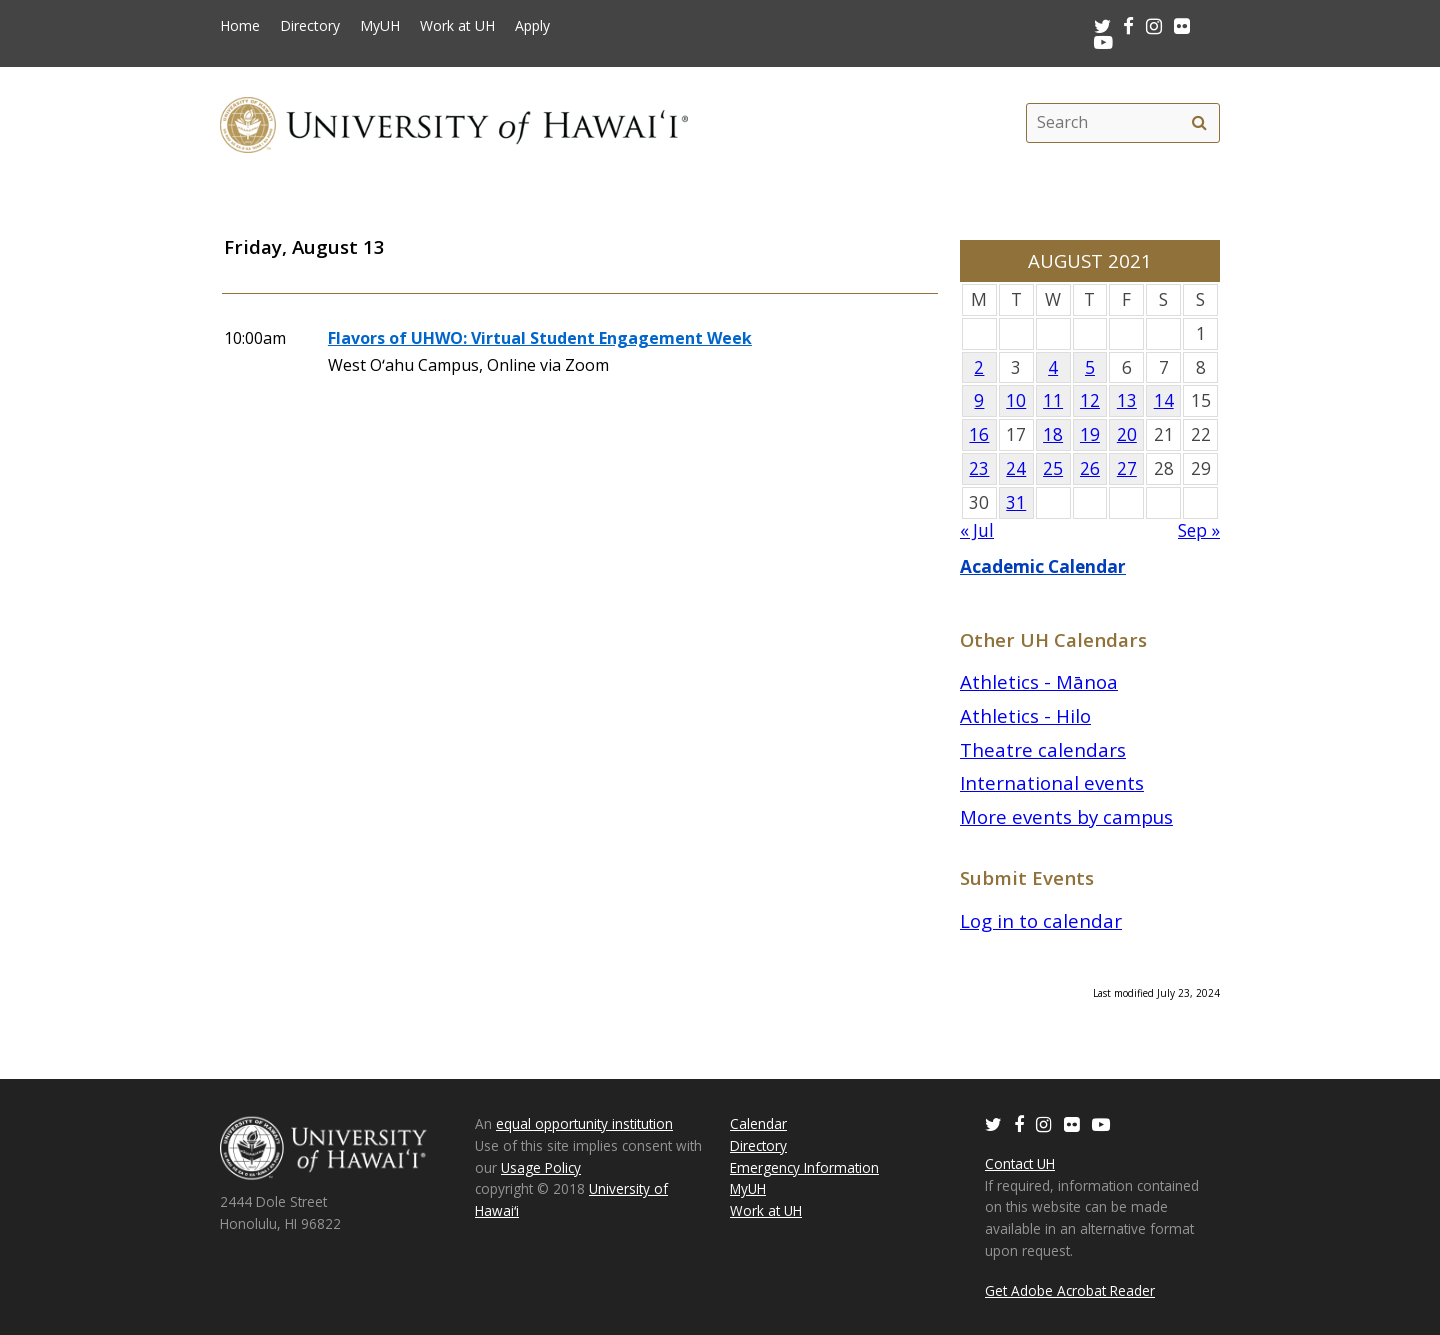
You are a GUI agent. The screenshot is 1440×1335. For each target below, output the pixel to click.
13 (1127, 400)
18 (1053, 434)
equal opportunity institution (584, 1123)
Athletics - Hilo (1025, 715)
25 (1053, 468)
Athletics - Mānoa (1039, 681)
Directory (310, 26)
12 (1090, 400)
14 (1164, 400)
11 (1053, 400)
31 (1016, 502)
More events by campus (1066, 816)
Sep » (1199, 530)
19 (1090, 434)
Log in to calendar (1041, 920)
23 (979, 468)
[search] (1199, 123)
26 (1090, 468)
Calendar (758, 1123)
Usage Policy (541, 1167)
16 (979, 434)
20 (1127, 434)
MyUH (380, 26)
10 (1016, 400)
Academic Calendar (1043, 566)
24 (1016, 468)
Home (240, 26)
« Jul (977, 530)
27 (1127, 468)
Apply (532, 26)
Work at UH (457, 26)
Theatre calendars (1043, 749)
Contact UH (1020, 1163)
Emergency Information (804, 1167)
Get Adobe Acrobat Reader (1070, 1290)
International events (1052, 782)
